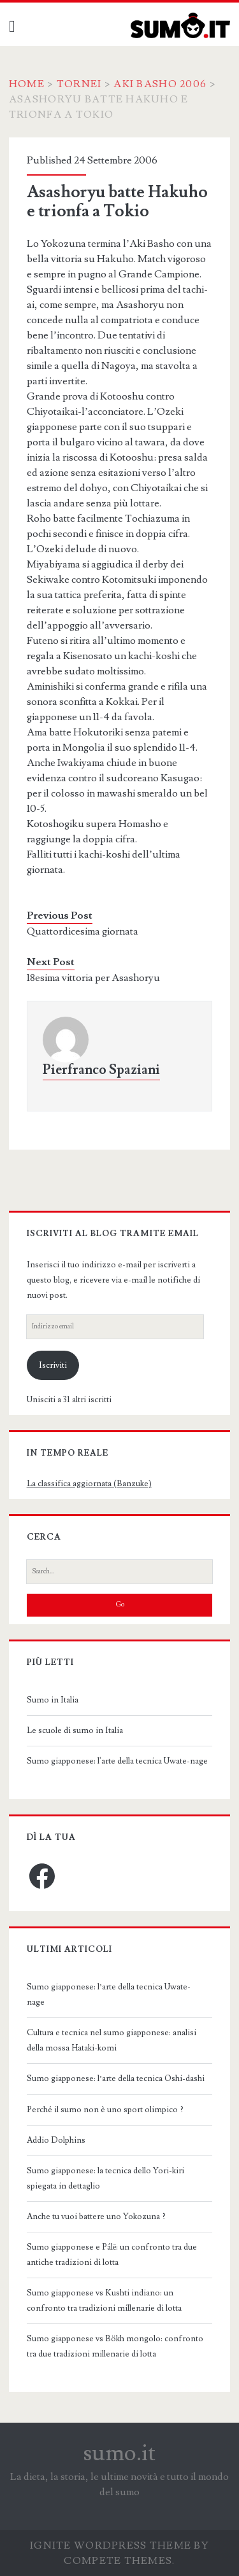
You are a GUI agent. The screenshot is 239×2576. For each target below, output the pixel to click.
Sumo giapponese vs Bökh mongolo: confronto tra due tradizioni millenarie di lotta (115, 2346)
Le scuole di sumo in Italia (75, 1730)
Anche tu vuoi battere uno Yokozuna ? (96, 2216)
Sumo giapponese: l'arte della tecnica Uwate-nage (117, 1761)
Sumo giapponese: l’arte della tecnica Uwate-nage (109, 1994)
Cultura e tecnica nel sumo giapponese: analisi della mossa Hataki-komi (111, 2040)
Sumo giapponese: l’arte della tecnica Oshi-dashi (116, 2078)
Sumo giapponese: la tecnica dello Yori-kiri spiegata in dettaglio (105, 2178)
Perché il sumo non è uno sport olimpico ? (105, 2110)
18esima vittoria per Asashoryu (93, 977)
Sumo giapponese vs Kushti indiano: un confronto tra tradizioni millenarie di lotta (104, 2300)
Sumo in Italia (52, 1700)
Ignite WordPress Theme (110, 2545)
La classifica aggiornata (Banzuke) (89, 1484)
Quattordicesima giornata (82, 931)
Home (27, 84)
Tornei (79, 84)
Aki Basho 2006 (159, 84)
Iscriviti (53, 1365)
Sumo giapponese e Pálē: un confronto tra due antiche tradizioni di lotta (112, 2254)
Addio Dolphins (56, 2140)
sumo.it (119, 2453)
